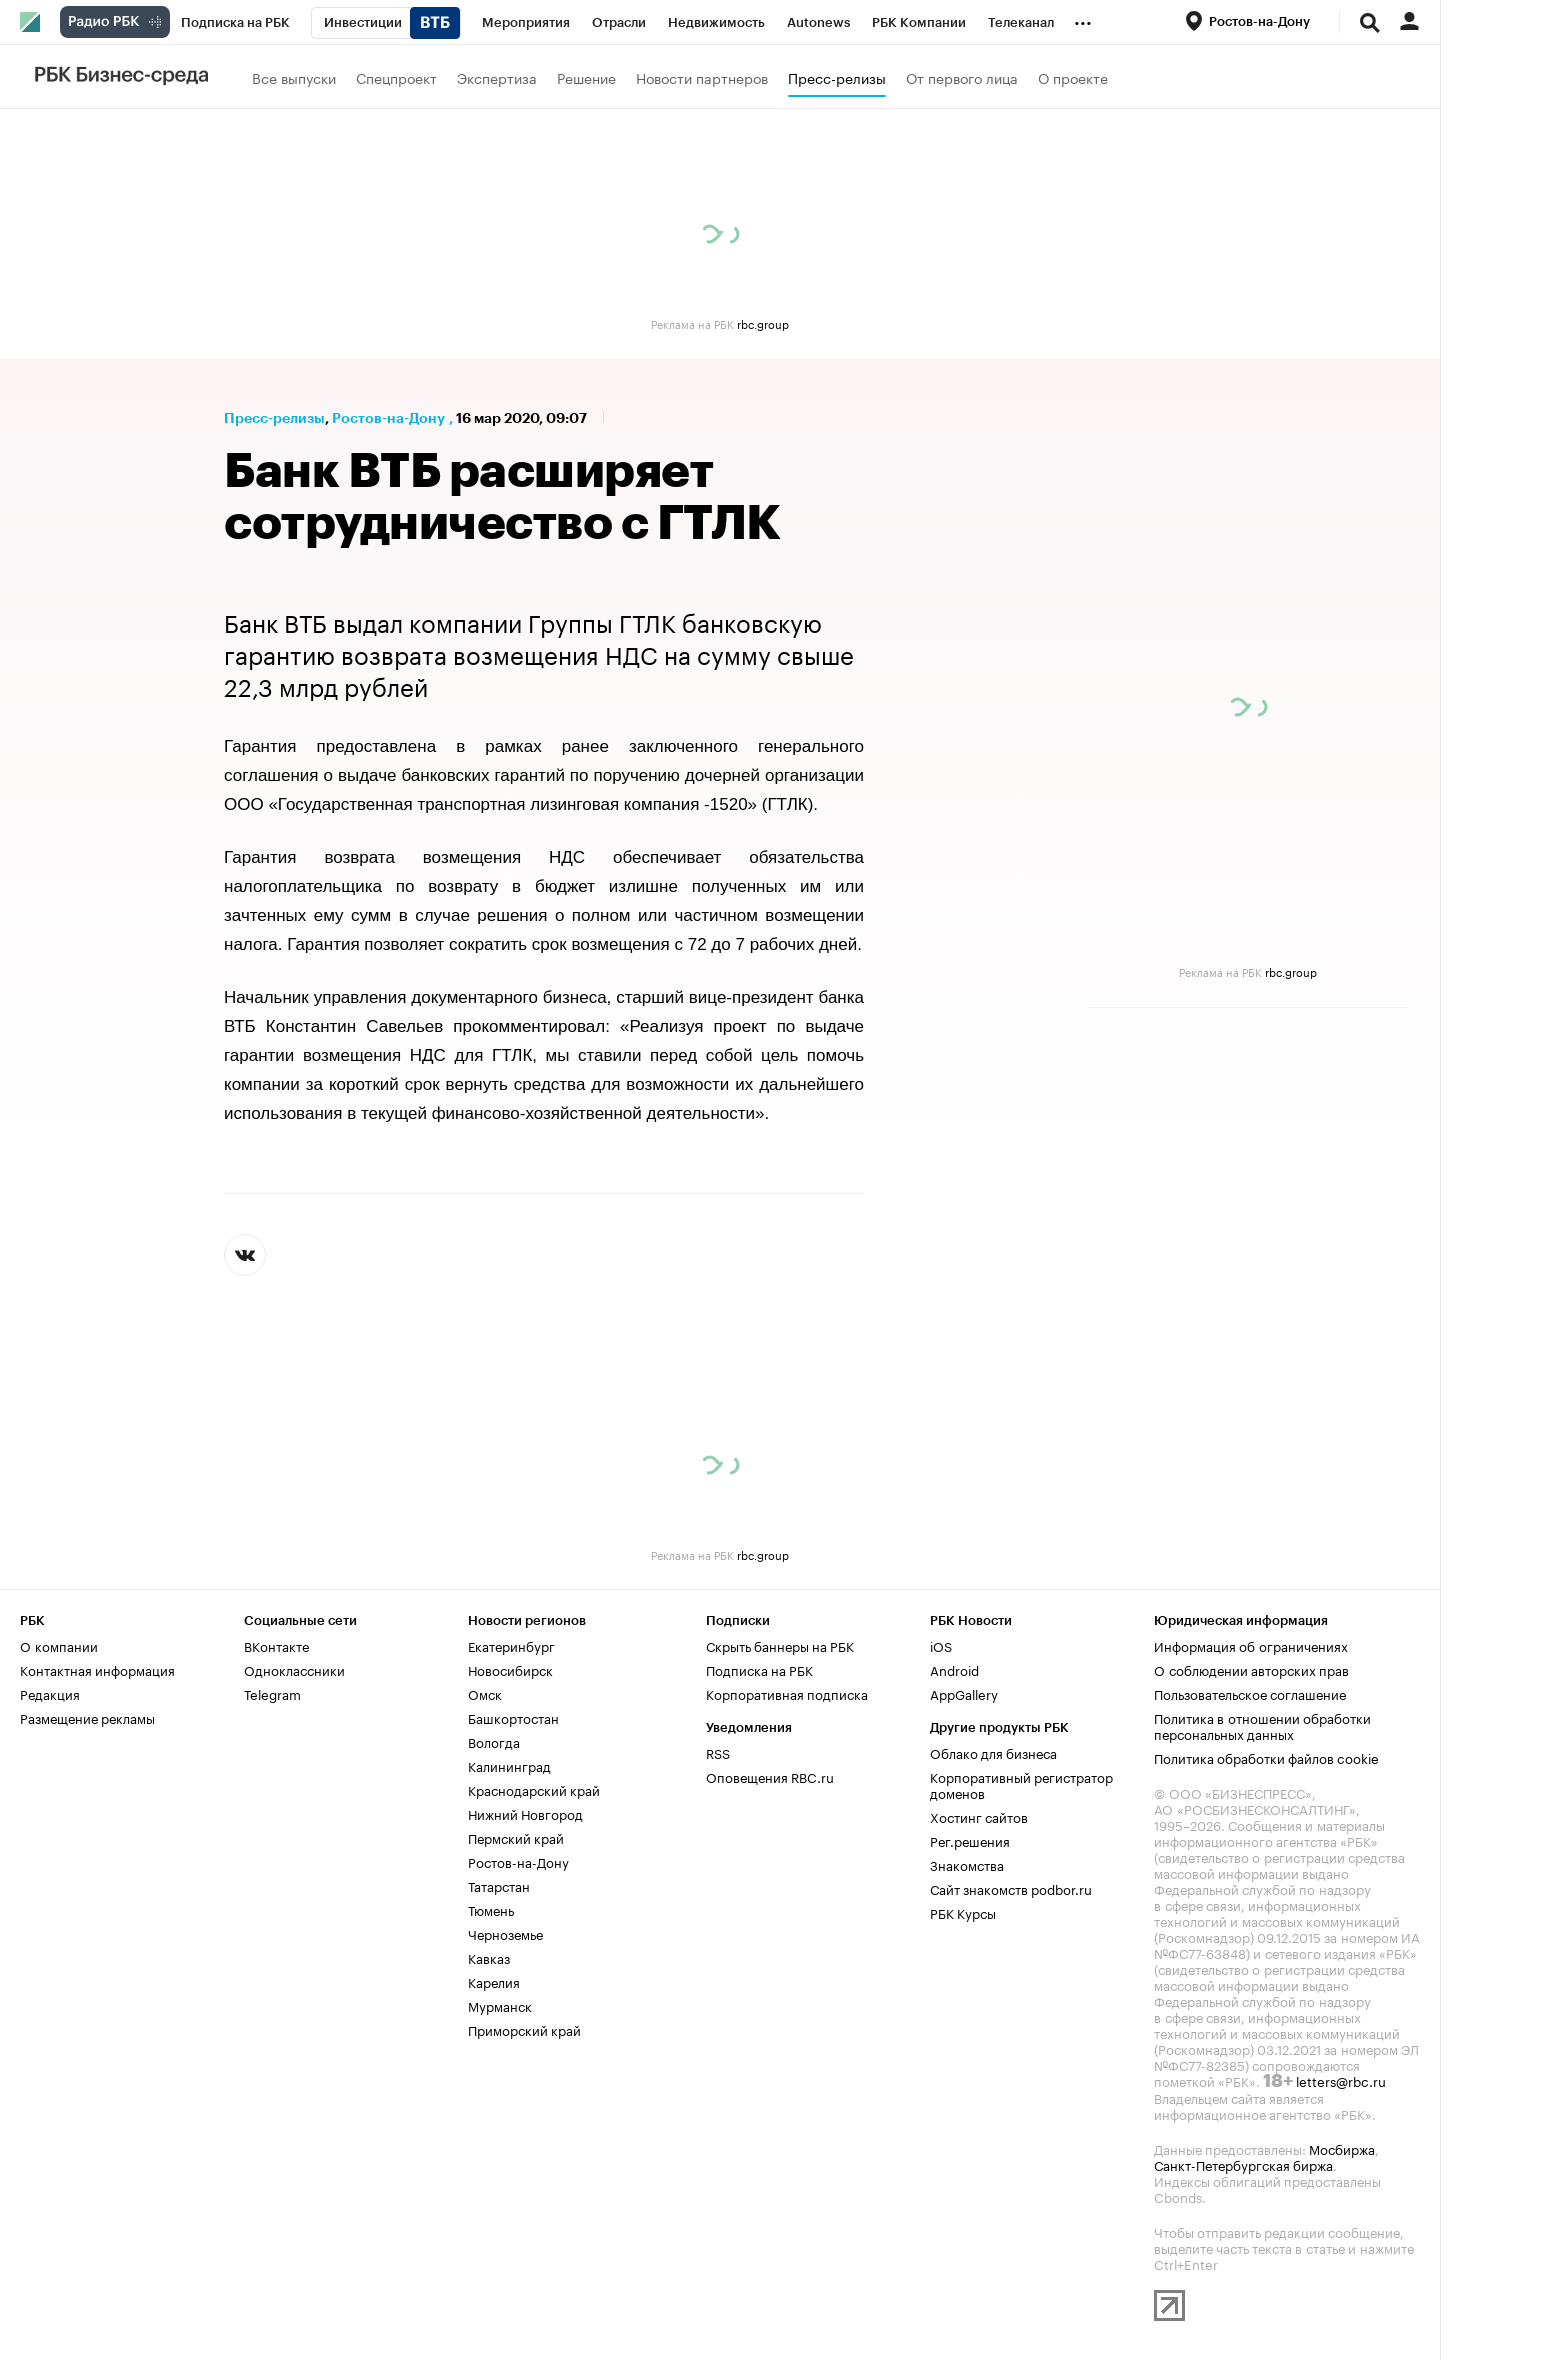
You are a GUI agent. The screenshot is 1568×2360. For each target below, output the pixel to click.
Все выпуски (294, 77)
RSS (718, 1752)
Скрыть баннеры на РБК (780, 1645)
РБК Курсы (963, 1912)
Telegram (272, 1693)
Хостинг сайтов (979, 1816)
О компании (59, 1645)
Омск (485, 1693)
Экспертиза (497, 77)
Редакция (50, 1693)
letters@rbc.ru (1341, 2080)
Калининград (509, 1765)
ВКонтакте (276, 1645)
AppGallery (964, 1693)
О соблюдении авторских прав (1251, 1669)
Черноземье (505, 1933)
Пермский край (516, 1837)
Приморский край (524, 2029)
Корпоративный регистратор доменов (1021, 1784)
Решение (586, 77)
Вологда (494, 1741)
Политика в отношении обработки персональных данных (1262, 1725)
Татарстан (499, 1885)
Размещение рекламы (87, 1717)
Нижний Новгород (525, 1813)
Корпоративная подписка (787, 1693)
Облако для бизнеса (993, 1752)
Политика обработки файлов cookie (1266, 1757)
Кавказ (489, 1957)
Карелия (494, 1981)
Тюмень (491, 1909)
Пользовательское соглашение (1250, 1693)
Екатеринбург (511, 1645)
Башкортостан (513, 1717)
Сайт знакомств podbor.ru (1011, 1888)
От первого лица (962, 77)
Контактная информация (97, 1669)
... (1083, 19)
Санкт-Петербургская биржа (1243, 2164)
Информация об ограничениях (1251, 1645)
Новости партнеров (702, 77)
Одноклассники (294, 1669)
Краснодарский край (534, 1789)
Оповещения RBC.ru (770, 1776)
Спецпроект (396, 77)
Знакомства (967, 1864)
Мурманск (500, 2005)
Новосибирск (510, 1669)
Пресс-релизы (837, 77)
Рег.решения (970, 1840)
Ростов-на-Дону (388, 418)
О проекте (1073, 77)
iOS (941, 1645)
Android (954, 1669)
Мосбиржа (1342, 2148)
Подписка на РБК (759, 1669)
